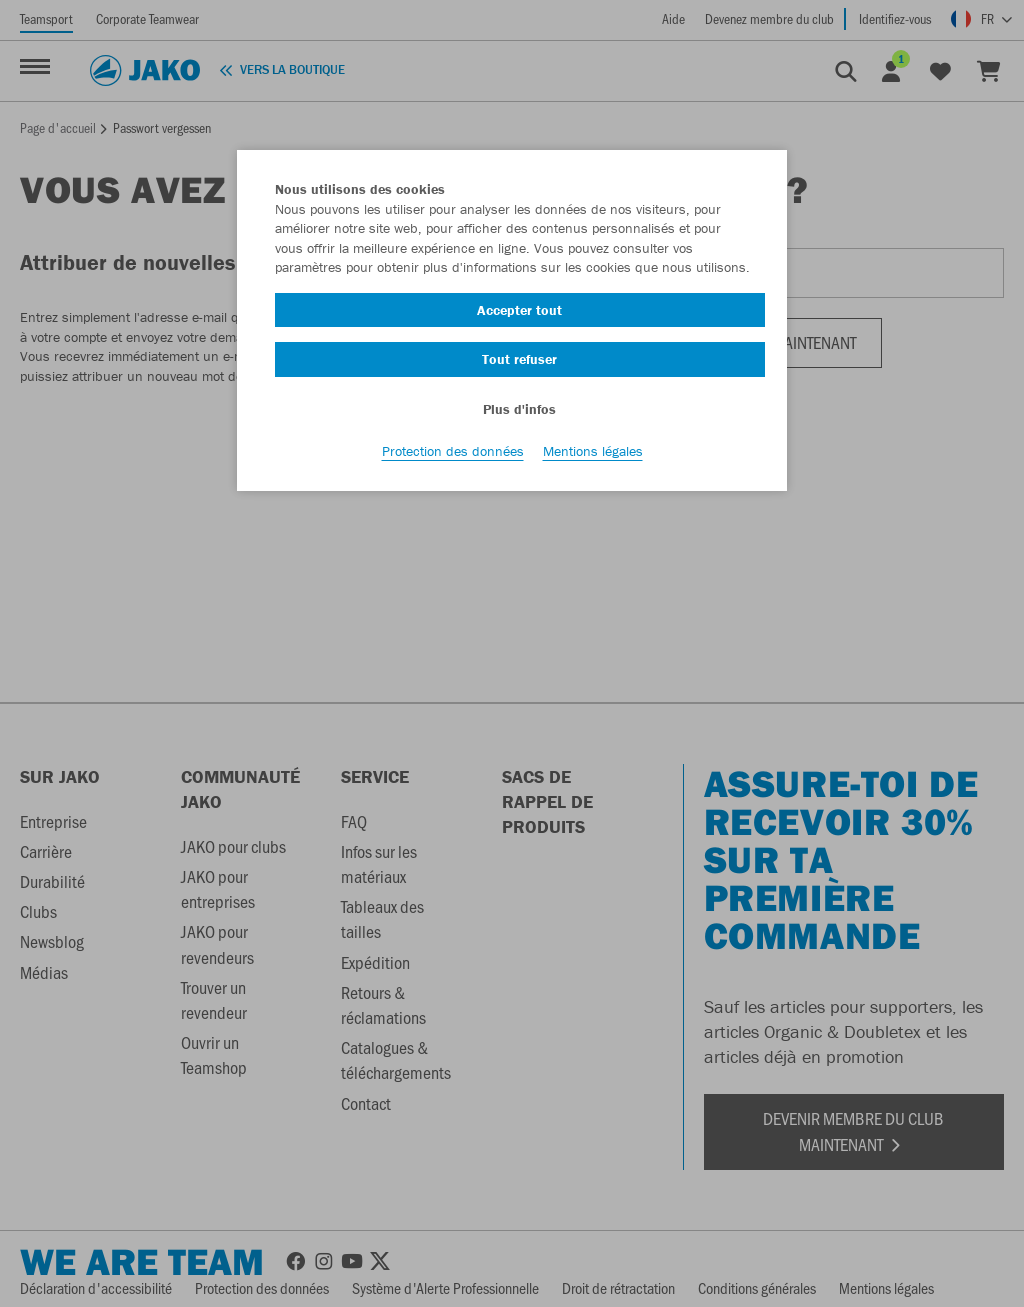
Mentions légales (593, 451)
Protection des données (453, 451)
